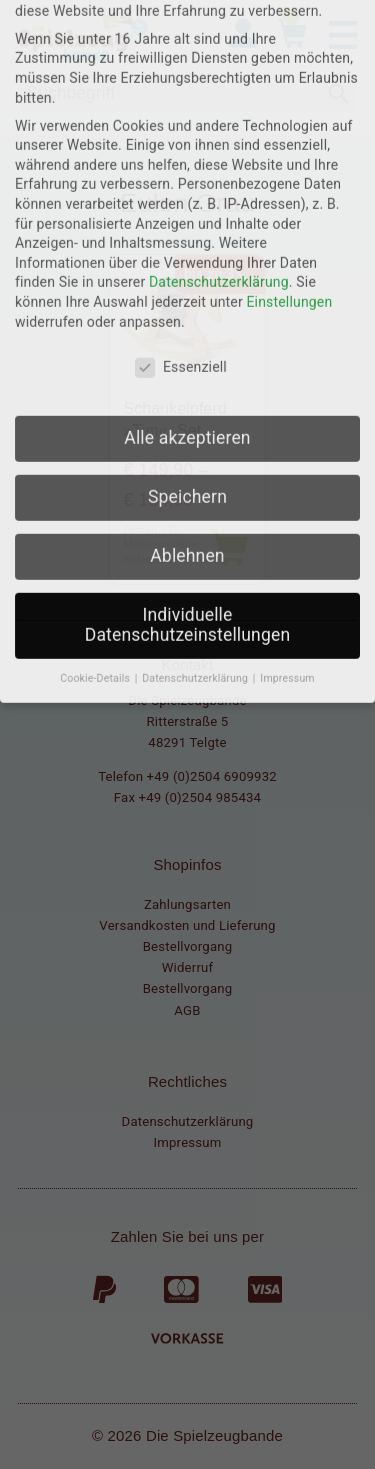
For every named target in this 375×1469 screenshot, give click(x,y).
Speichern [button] (187, 274)
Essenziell (181, 144)
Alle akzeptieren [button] (187, 215)
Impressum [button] (287, 455)
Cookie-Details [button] (96, 455)
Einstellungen (289, 79)
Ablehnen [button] (187, 333)
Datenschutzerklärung (219, 59)
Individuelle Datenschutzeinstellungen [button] (187, 402)
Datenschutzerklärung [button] (196, 455)
